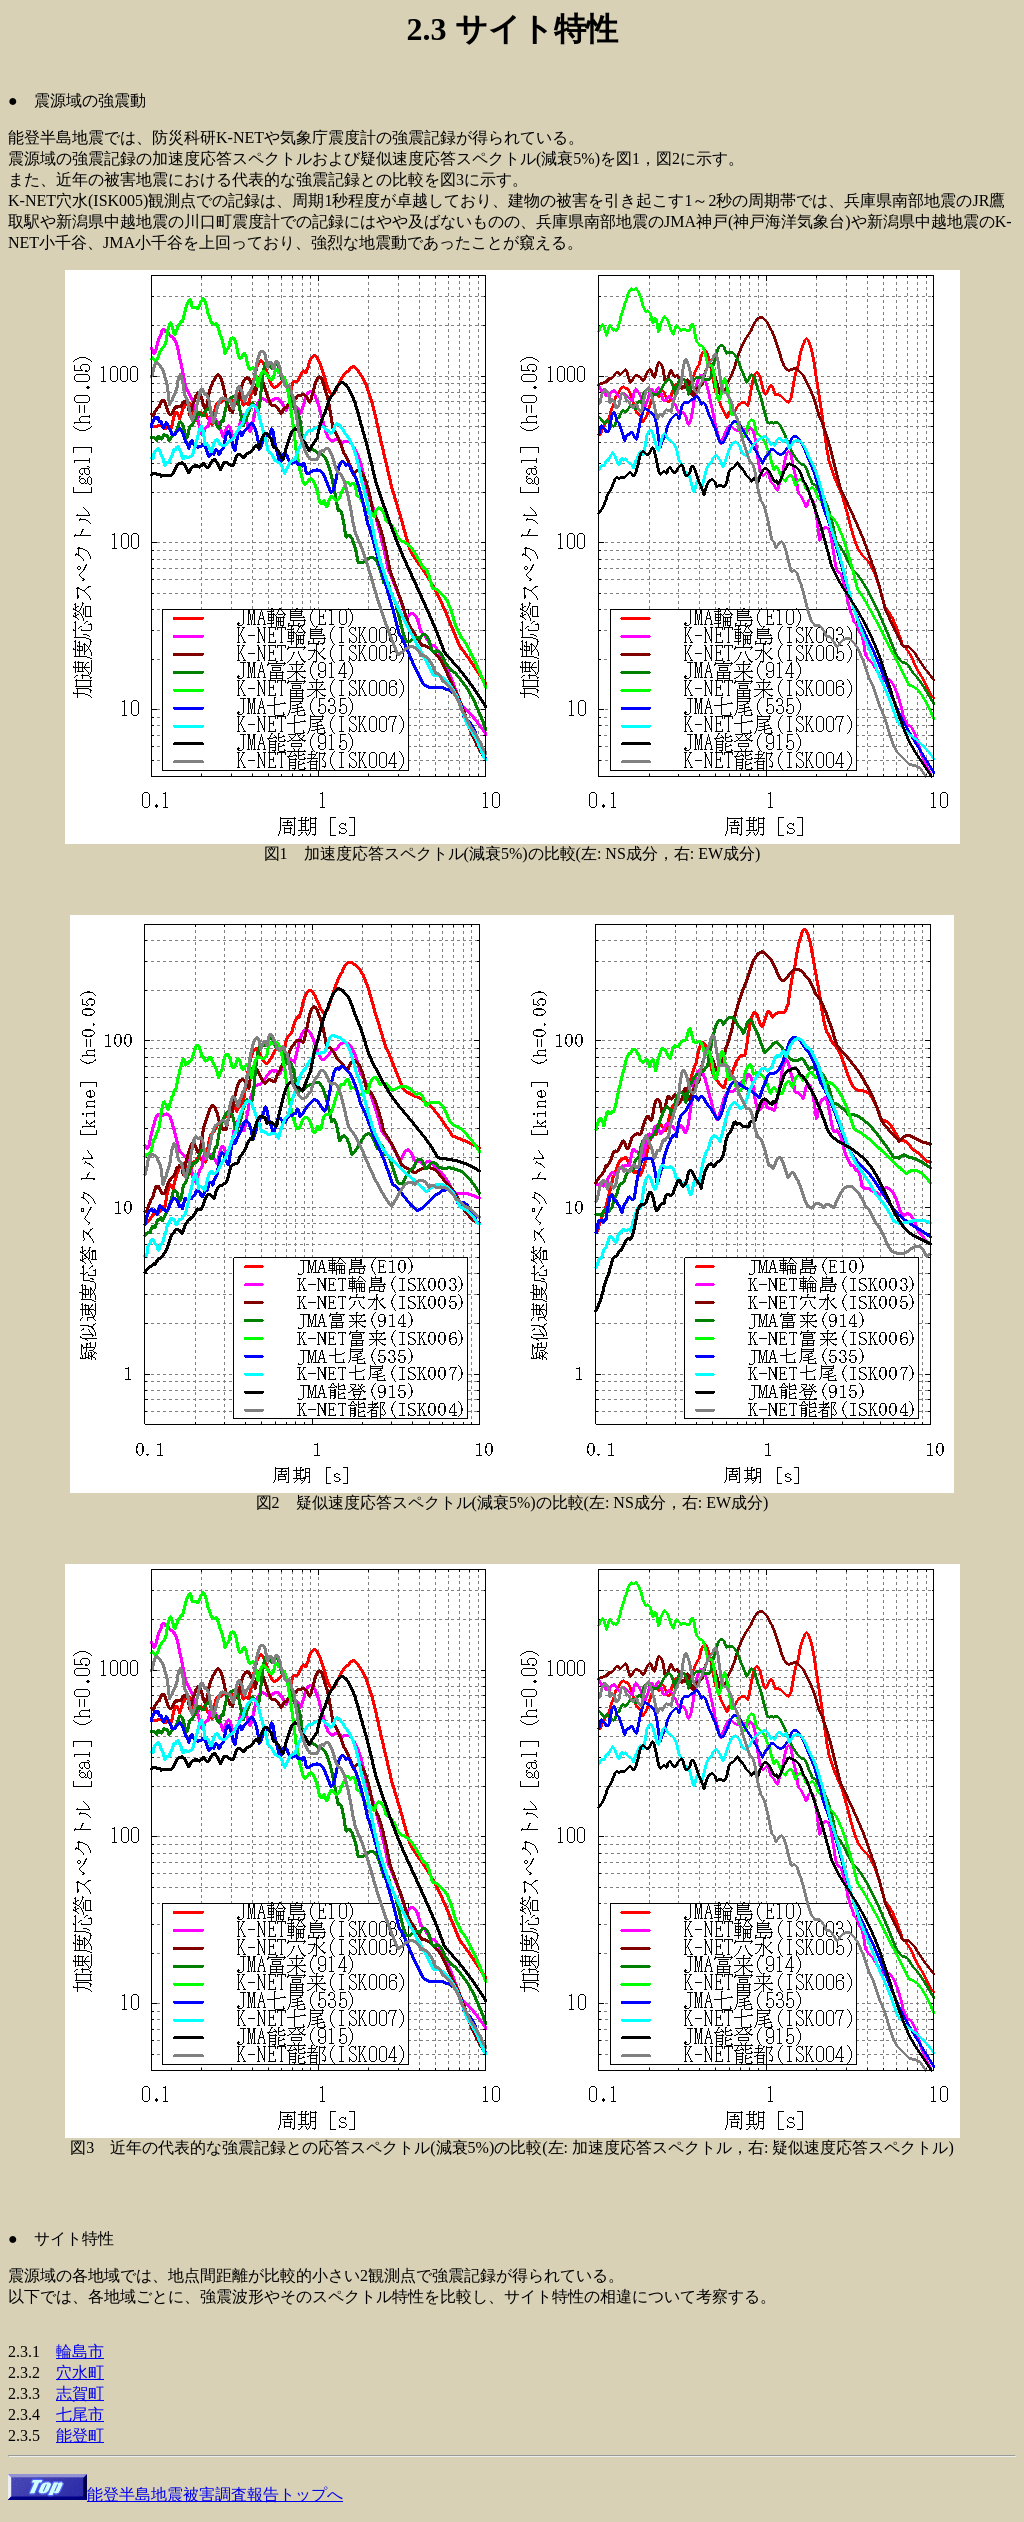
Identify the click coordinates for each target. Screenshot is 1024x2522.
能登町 (80, 2435)
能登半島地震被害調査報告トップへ (175, 2494)
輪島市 (80, 2351)
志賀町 (80, 2393)
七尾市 (80, 2414)
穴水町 (80, 2372)
